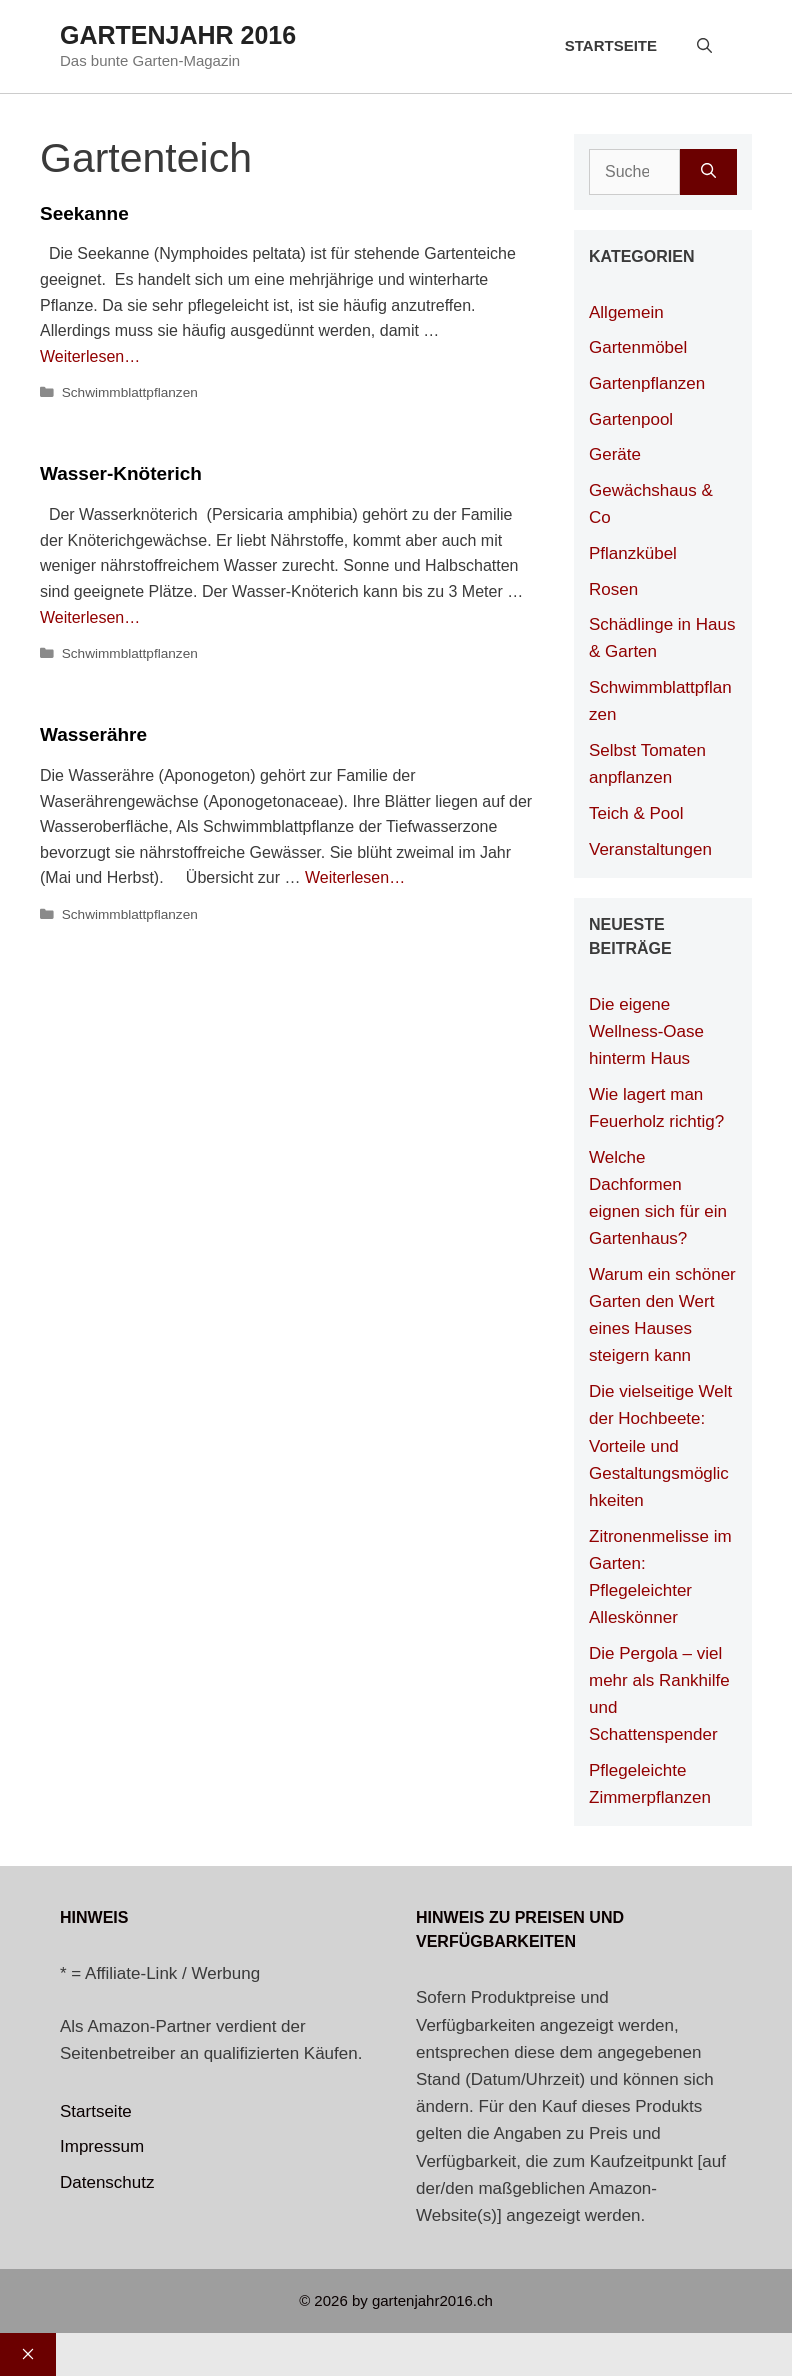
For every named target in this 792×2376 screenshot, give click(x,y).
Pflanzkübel (633, 553)
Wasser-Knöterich (121, 473)
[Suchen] (708, 172)
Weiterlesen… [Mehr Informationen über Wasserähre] (355, 877)
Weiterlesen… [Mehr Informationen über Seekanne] (90, 356)
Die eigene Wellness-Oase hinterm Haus (646, 1031)
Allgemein (626, 312)
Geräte (615, 454)
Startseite (611, 45)
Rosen (613, 589)
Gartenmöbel (638, 347)
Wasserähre (93, 734)
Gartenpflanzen (647, 383)
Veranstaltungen (650, 849)
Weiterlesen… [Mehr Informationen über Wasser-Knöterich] (90, 617)
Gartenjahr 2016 (178, 35)
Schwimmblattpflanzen (130, 392)
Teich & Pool (636, 813)
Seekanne (84, 213)
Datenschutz (107, 2182)
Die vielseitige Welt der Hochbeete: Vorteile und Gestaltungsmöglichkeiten (660, 1446)
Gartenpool (631, 419)
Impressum (102, 2146)
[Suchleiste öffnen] (704, 46)
